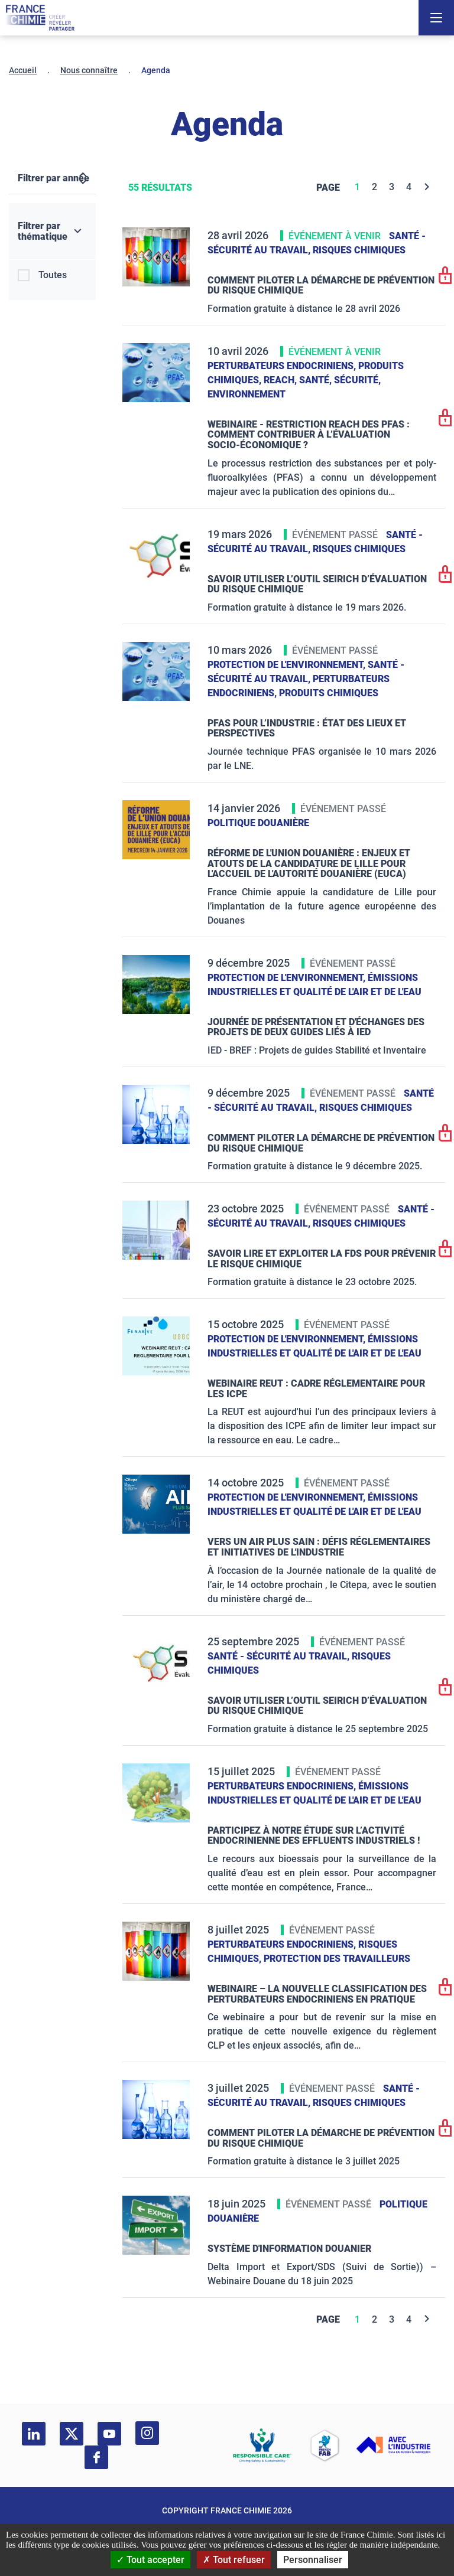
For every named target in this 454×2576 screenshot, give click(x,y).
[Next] (427, 187)
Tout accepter (150, 2559)
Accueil (23, 70)
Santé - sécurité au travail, (279, 1656)
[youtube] (109, 2434)
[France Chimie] (40, 18)
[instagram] (147, 2433)
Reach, (281, 380)
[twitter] (71, 2434)
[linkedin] (34, 2434)
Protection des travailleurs (337, 1958)
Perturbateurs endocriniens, (282, 365)
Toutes (52, 275)
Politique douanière (258, 823)
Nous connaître (89, 70)
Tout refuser (234, 2559)
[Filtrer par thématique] (52, 231)
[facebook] (96, 2457)
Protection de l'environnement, (287, 664)
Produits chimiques (328, 693)
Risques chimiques (359, 250)
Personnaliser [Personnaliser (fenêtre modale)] (312, 2559)
